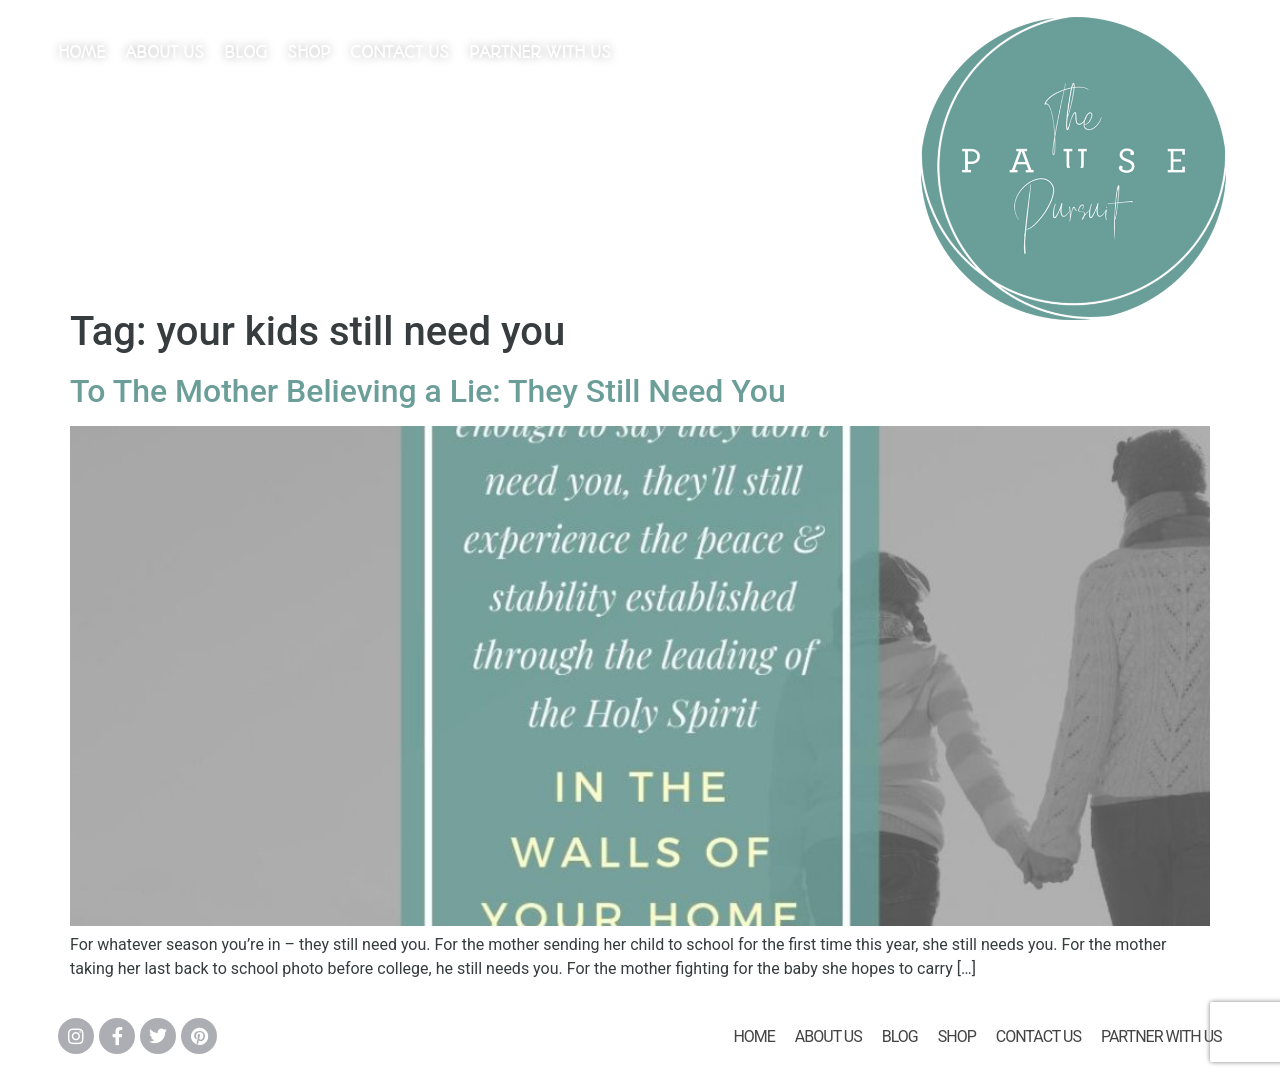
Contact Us (399, 52)
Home (81, 52)
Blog (245, 52)
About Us (164, 52)
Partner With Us (540, 52)
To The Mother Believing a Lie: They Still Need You (428, 391)
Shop (308, 52)
